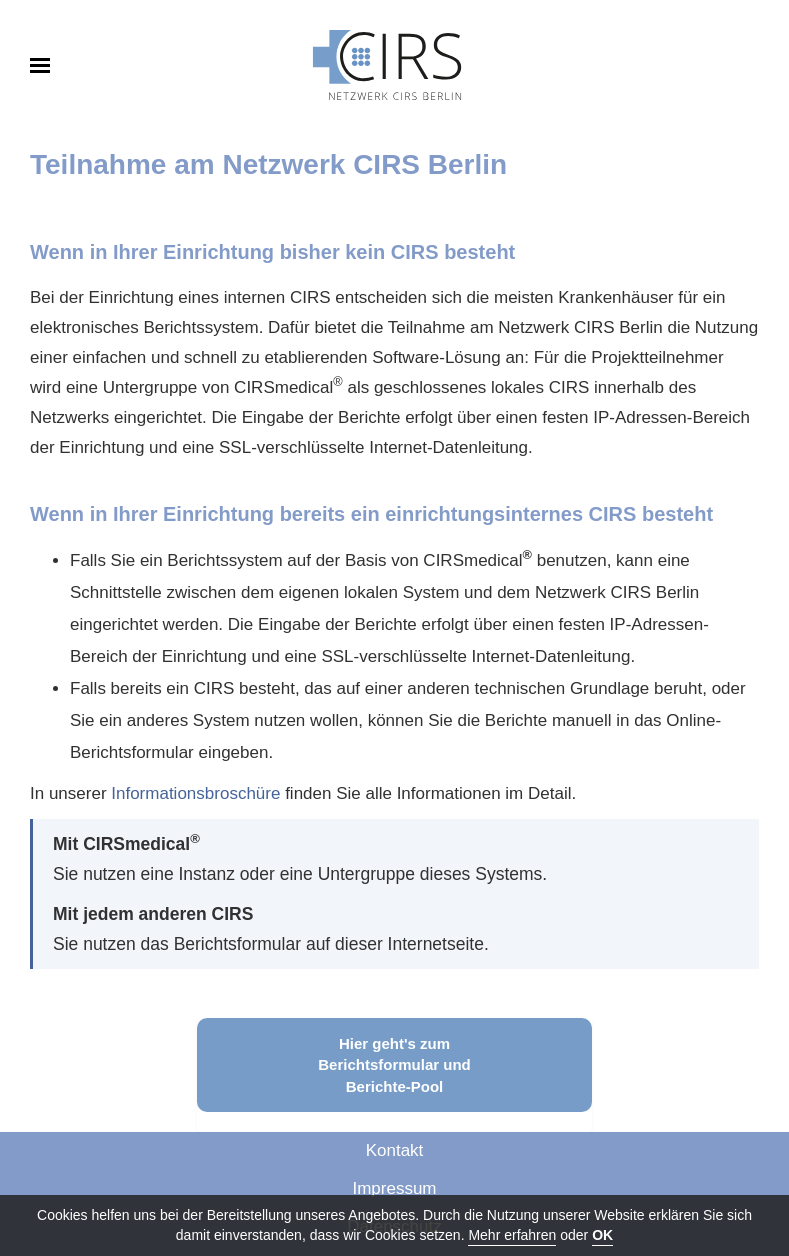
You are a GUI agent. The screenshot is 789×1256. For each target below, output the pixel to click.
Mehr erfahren (512, 1235)
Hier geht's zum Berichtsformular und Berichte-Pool (394, 1065)
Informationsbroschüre (195, 793)
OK (602, 1235)
